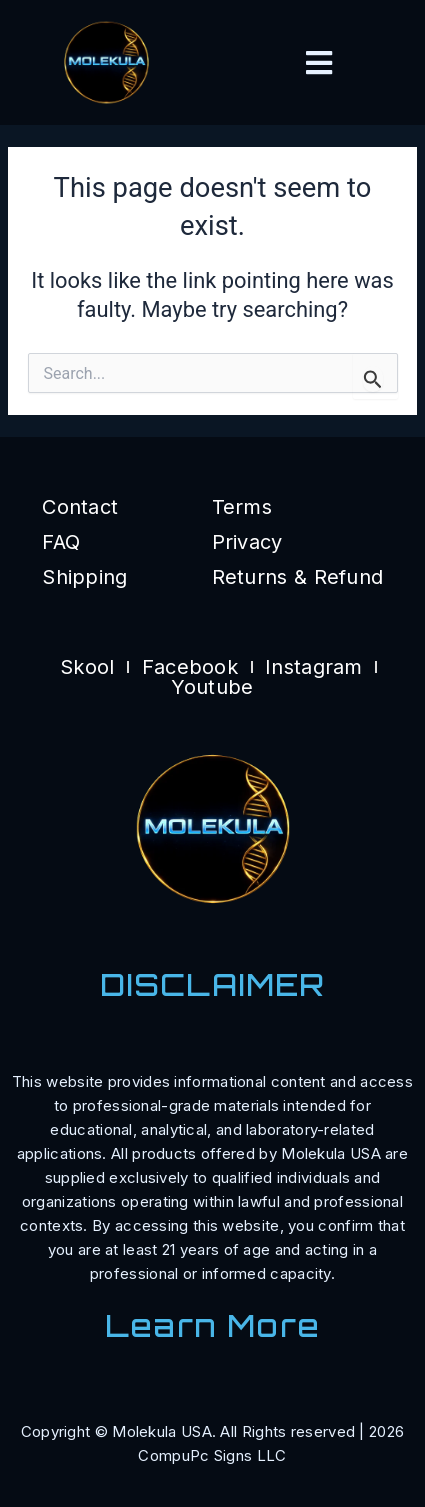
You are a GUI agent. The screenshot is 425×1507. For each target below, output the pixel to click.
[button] (319, 62)
